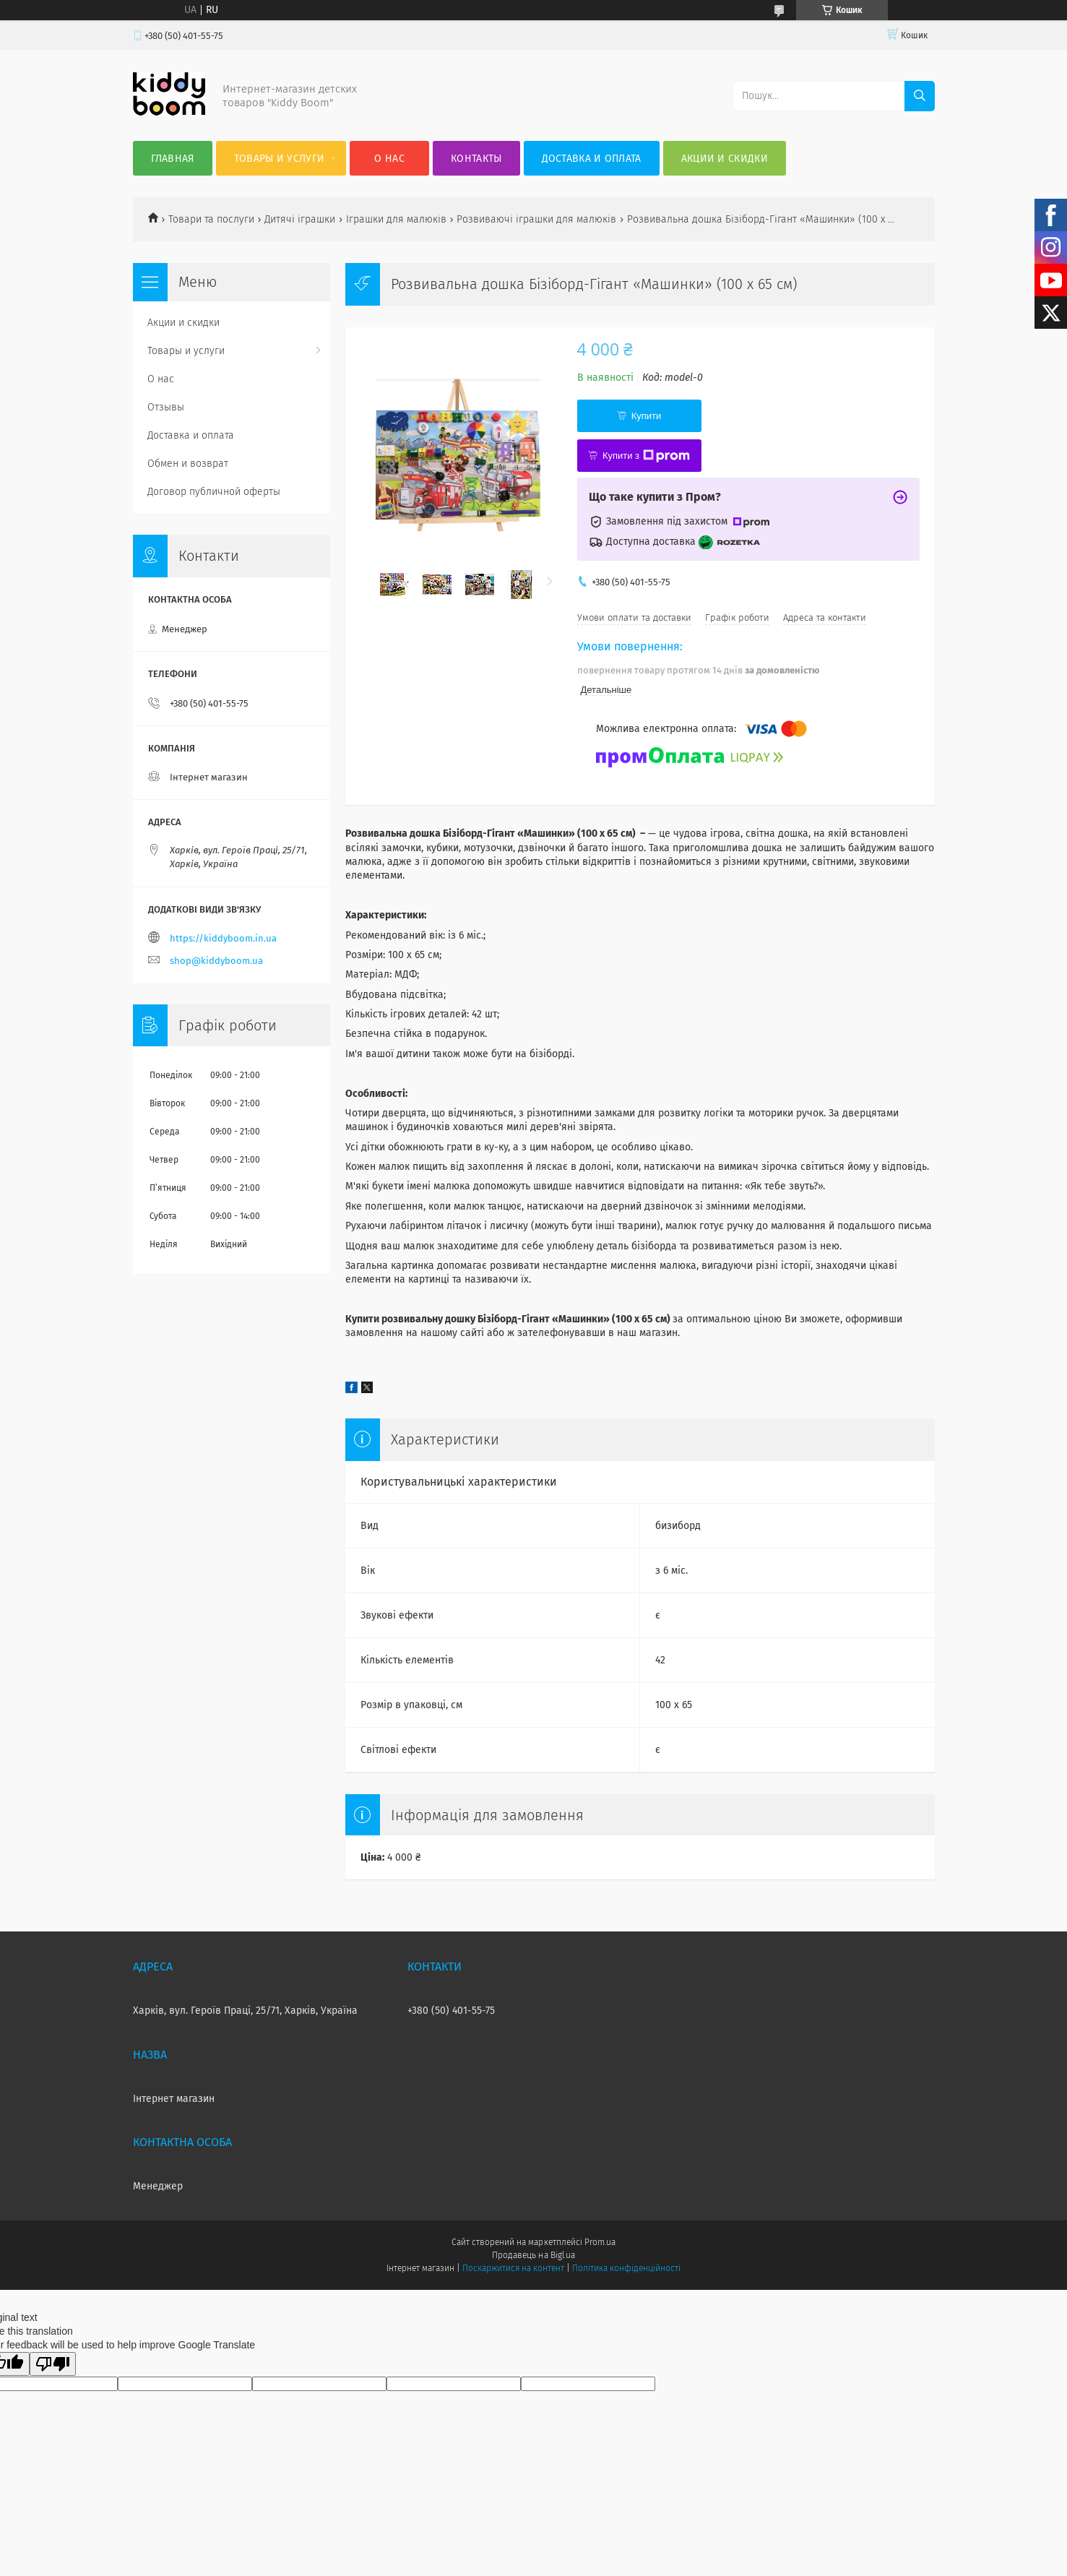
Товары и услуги (279, 158)
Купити (646, 415)
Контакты (476, 158)
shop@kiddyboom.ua (216, 960)
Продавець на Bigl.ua (533, 2255)
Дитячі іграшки (299, 219)
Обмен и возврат (187, 463)
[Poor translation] (53, 2364)
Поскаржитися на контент (513, 2268)
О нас (389, 158)
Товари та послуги (211, 219)
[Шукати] (919, 96)
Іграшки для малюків (396, 219)
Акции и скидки (724, 158)
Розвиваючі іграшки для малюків (536, 219)
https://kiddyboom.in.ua (223, 938)
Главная (172, 158)
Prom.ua (599, 2242)
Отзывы (165, 407)
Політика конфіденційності (626, 2268)
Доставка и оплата (592, 158)
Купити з (646, 455)
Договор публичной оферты (213, 492)
